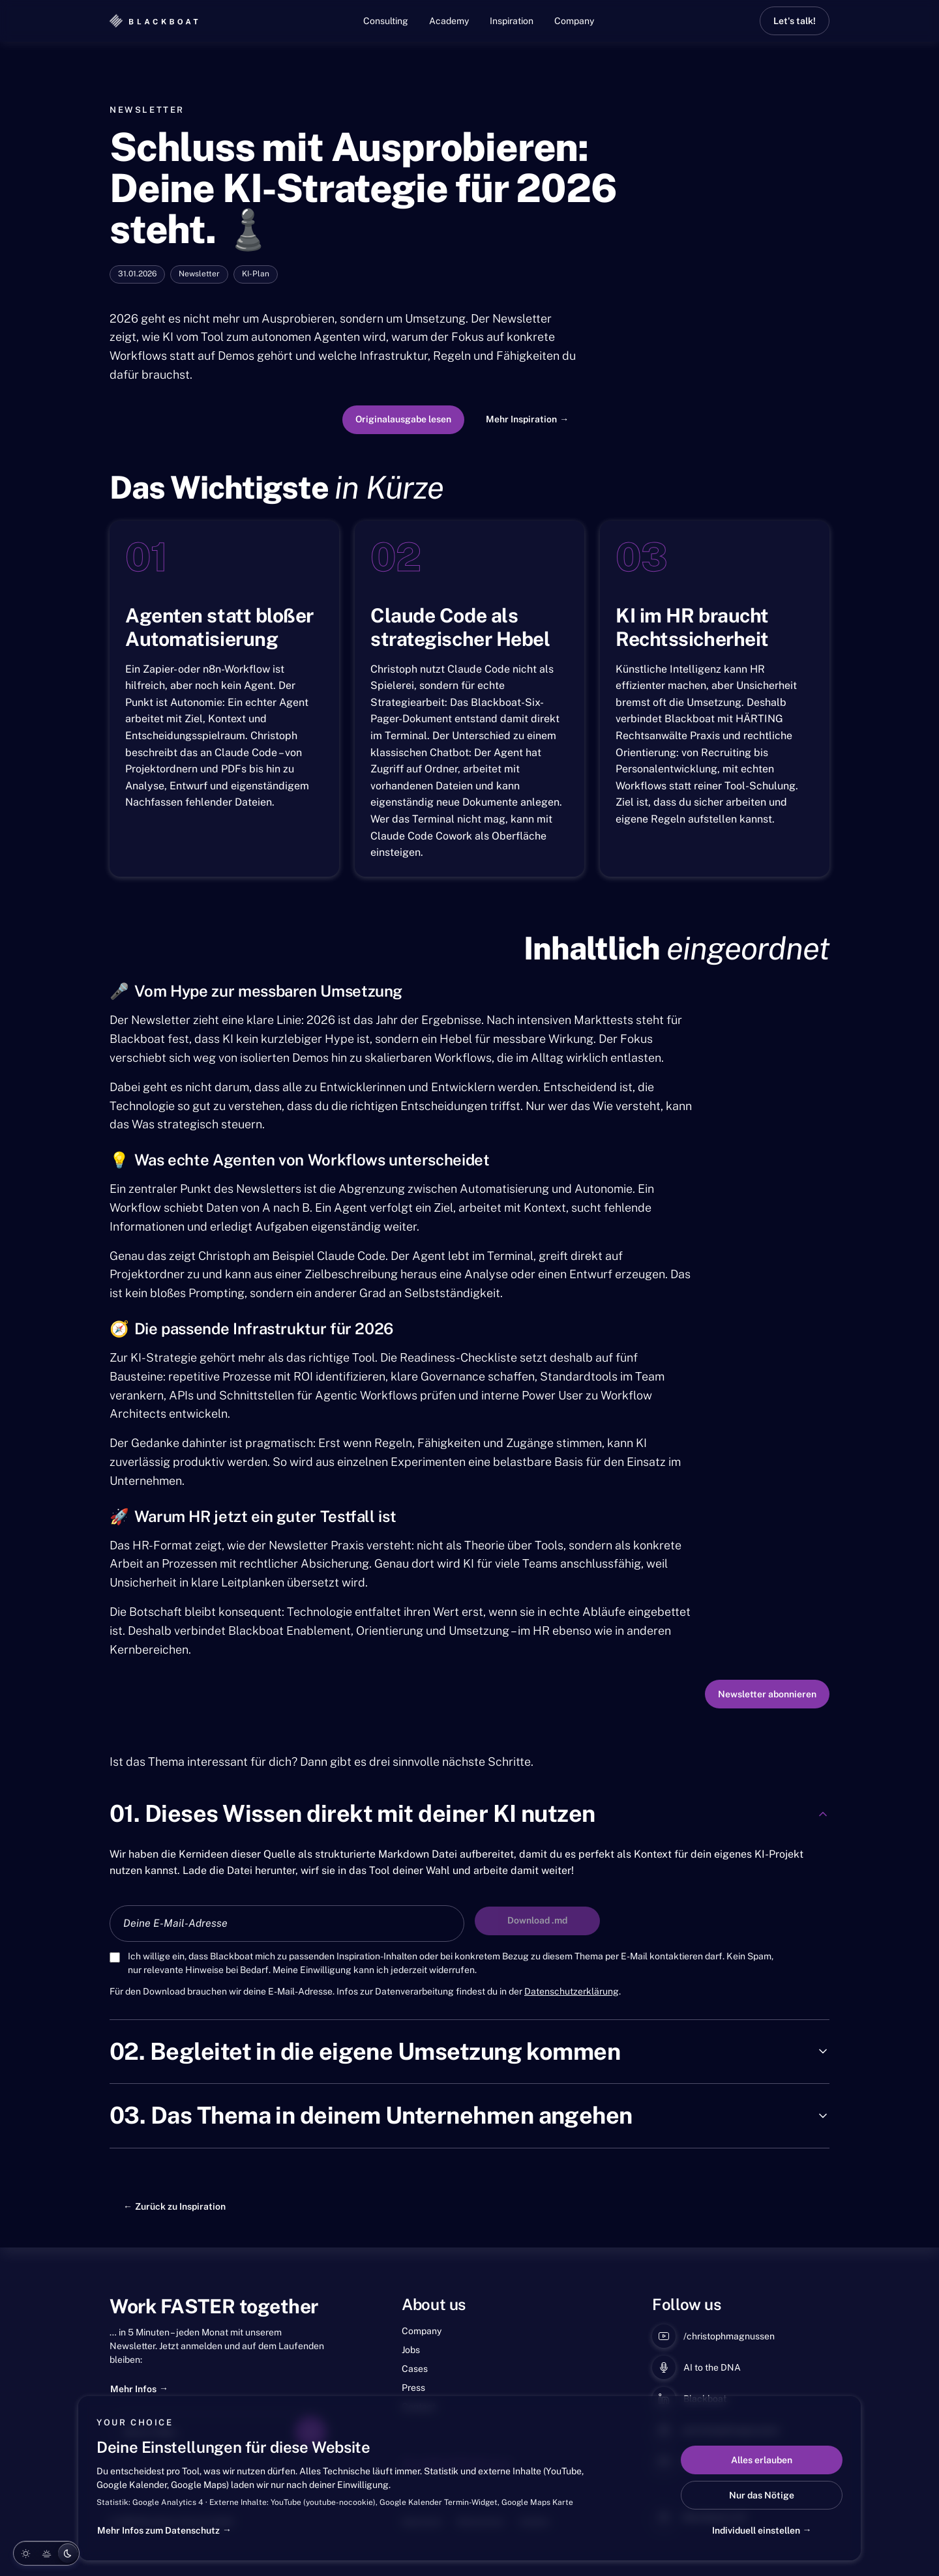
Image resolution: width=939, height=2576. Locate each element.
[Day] (25, 2553)
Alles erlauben (761, 2460)
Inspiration (511, 21)
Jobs (411, 2350)
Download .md (537, 1920)
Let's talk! (794, 21)
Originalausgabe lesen (403, 419)
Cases (415, 2369)
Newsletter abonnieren (767, 1694)
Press (413, 2387)
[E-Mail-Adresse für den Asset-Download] (287, 1923)
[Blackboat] (154, 21)
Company (574, 21)
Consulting (385, 21)
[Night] (67, 2553)
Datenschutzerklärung (571, 1991)
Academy (449, 21)
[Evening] (46, 2553)
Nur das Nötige (761, 2495)
